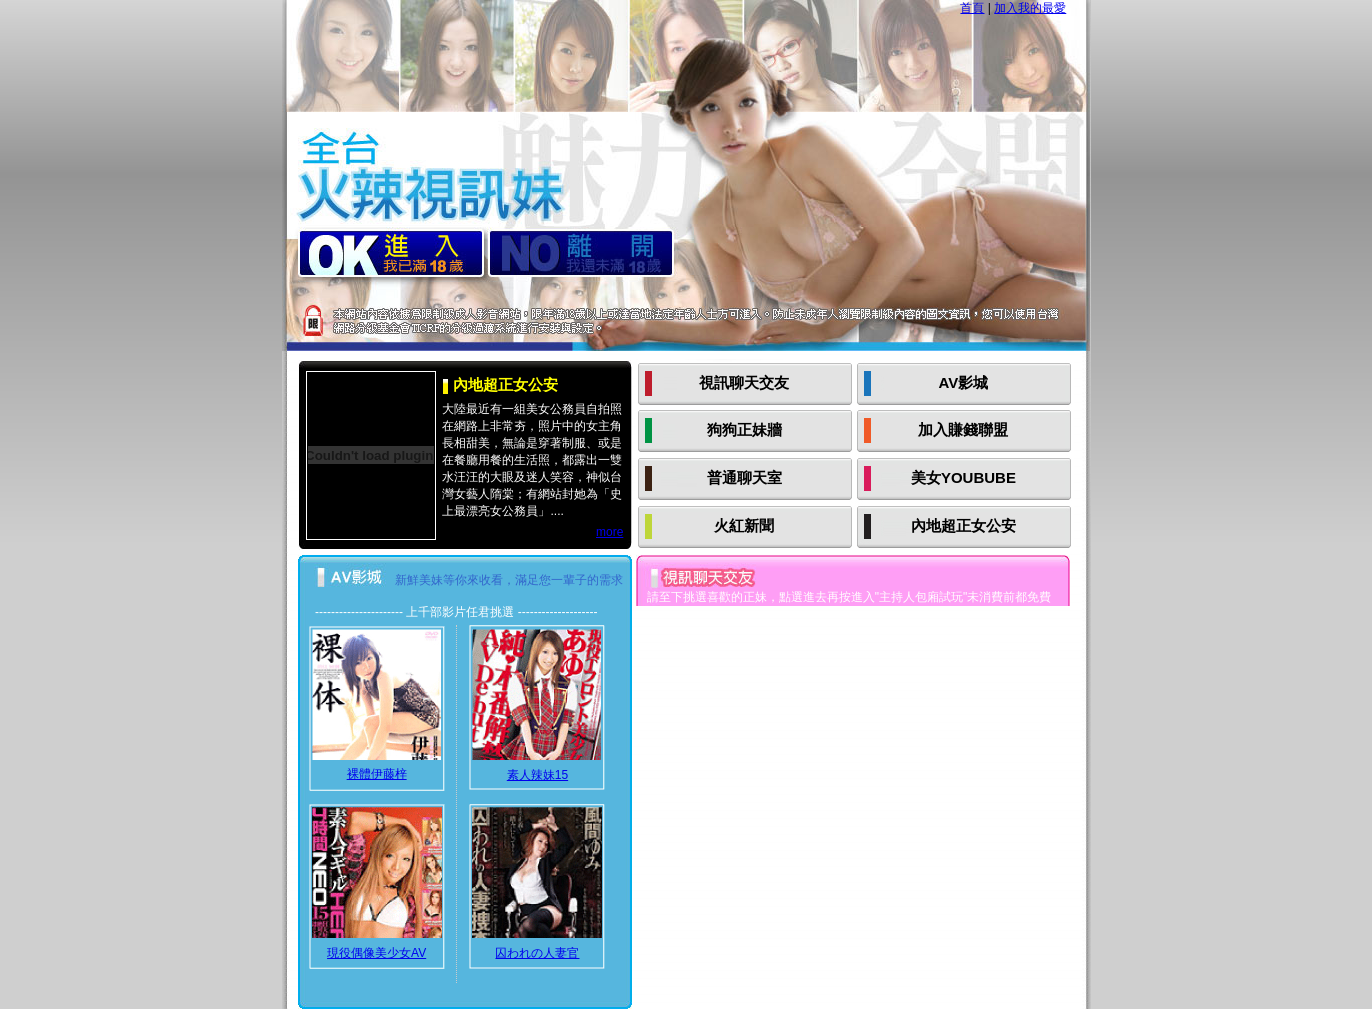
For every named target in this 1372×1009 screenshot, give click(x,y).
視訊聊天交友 (744, 382)
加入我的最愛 (1030, 8)
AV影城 (964, 382)
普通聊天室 (744, 477)
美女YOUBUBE (963, 477)
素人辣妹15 (537, 775)
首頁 (972, 8)
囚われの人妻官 (537, 953)
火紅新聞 (744, 525)
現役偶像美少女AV (376, 953)
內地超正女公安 (963, 525)
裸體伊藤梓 (377, 774)
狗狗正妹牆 (744, 429)
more (609, 532)
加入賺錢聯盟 (963, 429)
